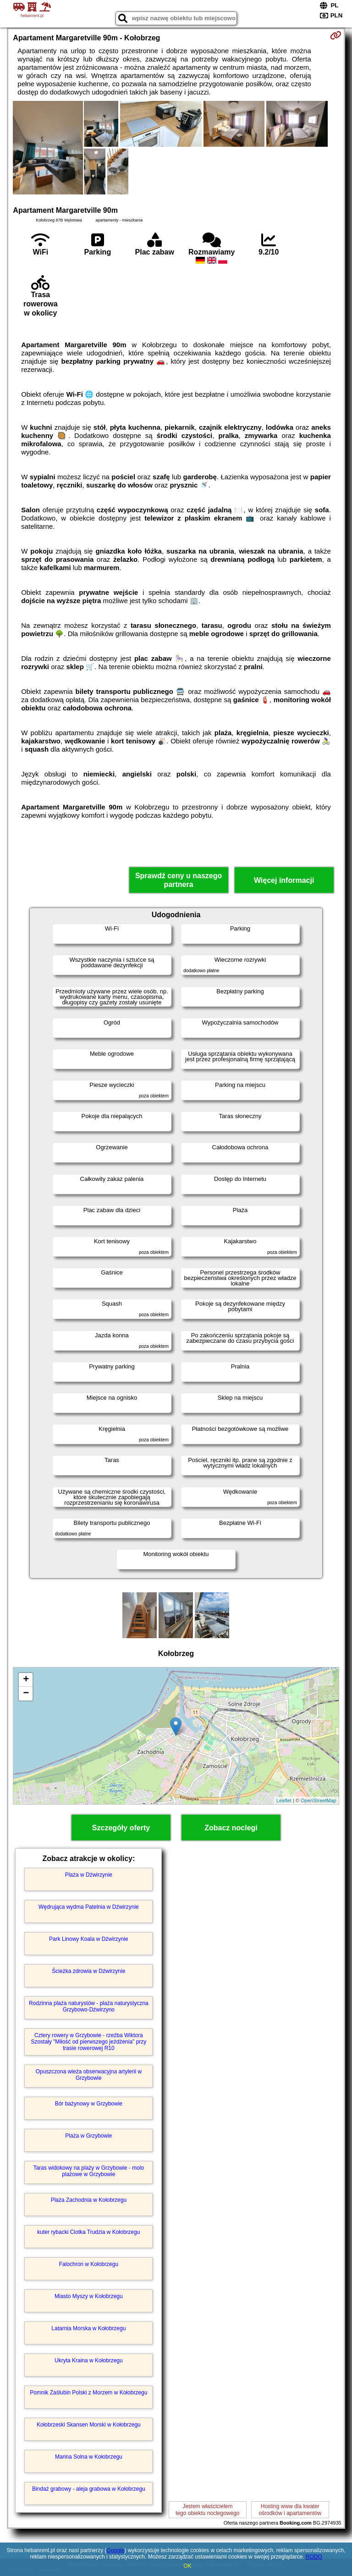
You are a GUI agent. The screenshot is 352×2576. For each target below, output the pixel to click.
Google (116, 2550)
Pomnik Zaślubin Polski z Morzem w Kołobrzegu (88, 2392)
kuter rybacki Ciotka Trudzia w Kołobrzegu (88, 2232)
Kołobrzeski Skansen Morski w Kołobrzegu (89, 2424)
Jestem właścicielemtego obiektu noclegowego (207, 2509)
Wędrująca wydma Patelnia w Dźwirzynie (88, 1907)
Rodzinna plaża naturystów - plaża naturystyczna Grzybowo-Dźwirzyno (88, 2006)
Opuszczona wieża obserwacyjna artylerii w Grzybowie (89, 2074)
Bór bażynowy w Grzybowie (88, 2103)
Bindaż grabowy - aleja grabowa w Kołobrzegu (88, 2489)
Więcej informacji (284, 880)
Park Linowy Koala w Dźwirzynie (88, 1939)
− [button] (26, 1694)
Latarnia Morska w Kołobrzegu (88, 2328)
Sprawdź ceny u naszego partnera (178, 880)
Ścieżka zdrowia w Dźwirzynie (88, 1971)
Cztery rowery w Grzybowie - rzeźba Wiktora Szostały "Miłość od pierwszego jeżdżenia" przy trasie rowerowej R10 (88, 2042)
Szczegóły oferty (121, 1828)
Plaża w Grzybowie (88, 2136)
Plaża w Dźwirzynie (88, 1875)
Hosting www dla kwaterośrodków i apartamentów (289, 2509)
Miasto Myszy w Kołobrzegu (89, 2296)
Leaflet (284, 1800)
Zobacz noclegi (231, 1828)
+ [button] (26, 1680)
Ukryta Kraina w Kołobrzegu (89, 2360)
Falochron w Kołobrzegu (88, 2264)
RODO (314, 2557)
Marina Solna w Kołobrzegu (88, 2457)
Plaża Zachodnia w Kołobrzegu (88, 2200)
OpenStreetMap (318, 1800)
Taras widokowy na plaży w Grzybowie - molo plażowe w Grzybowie (88, 2171)
